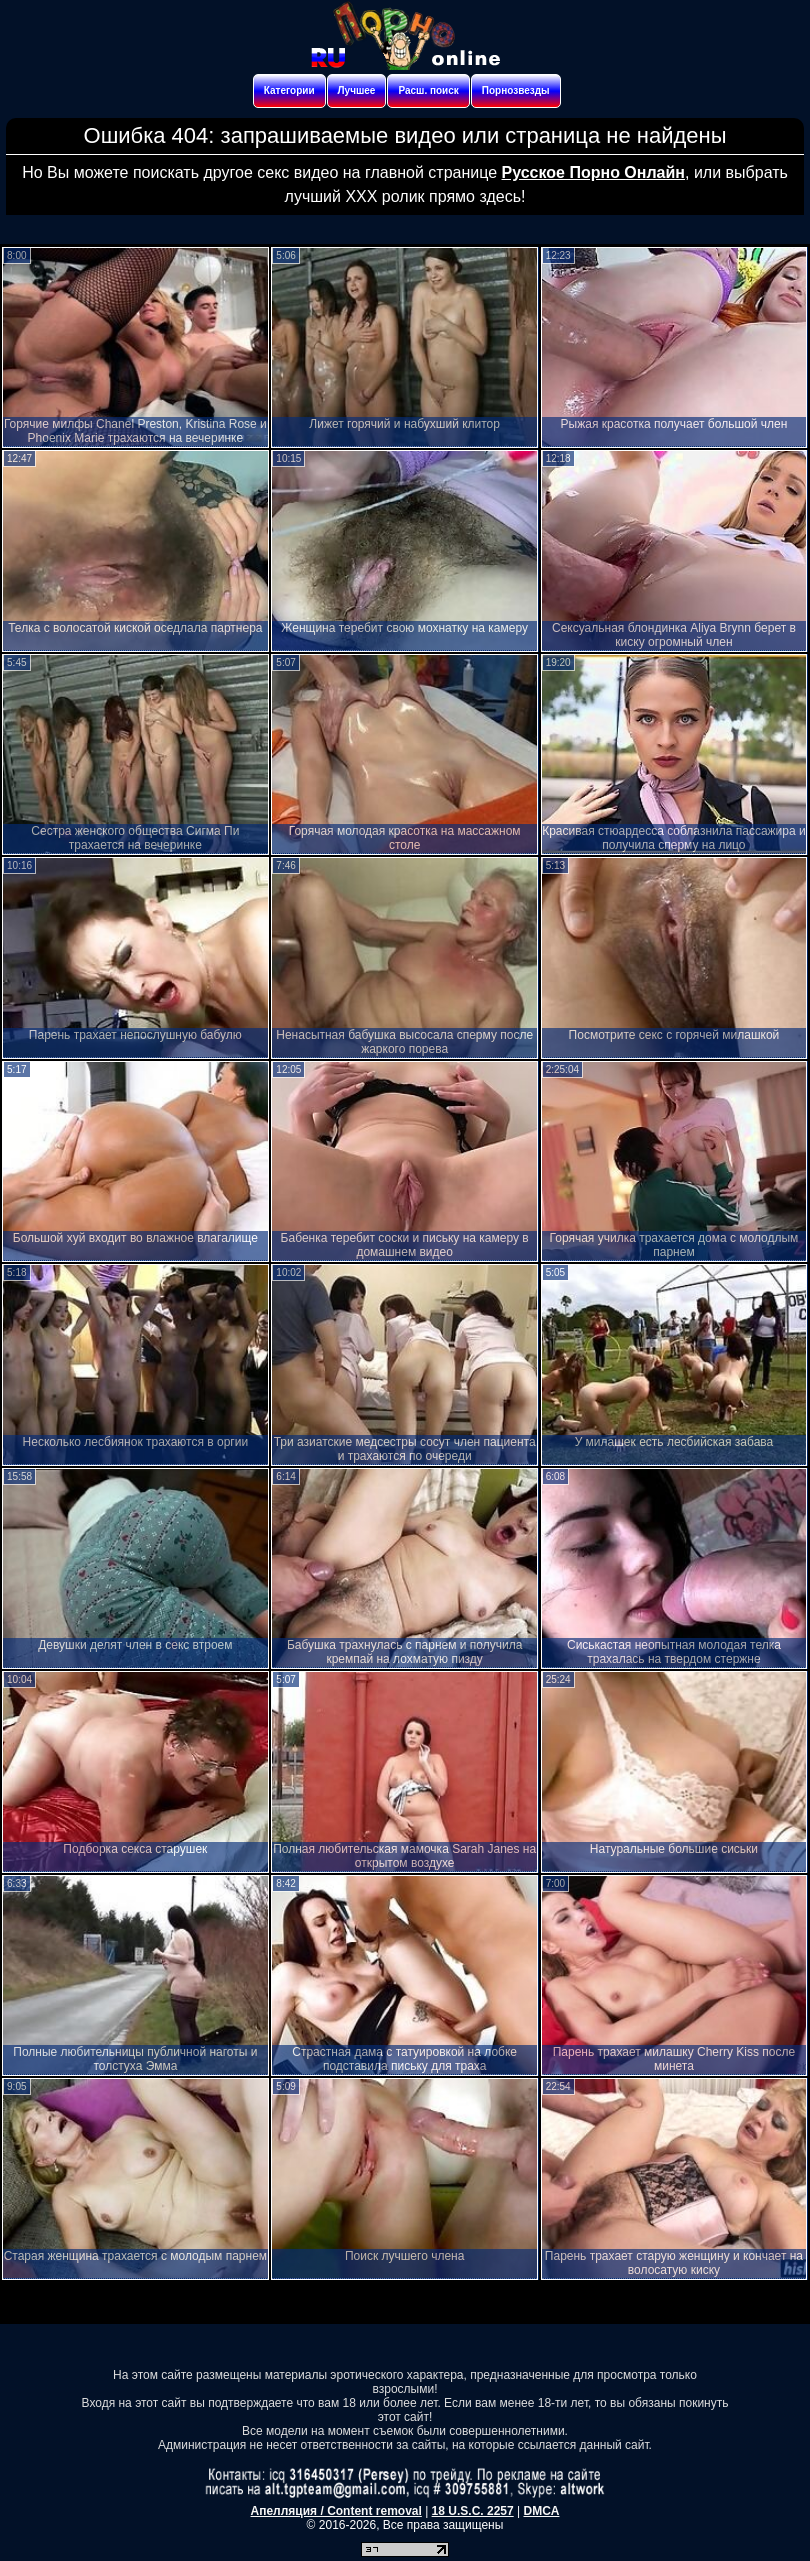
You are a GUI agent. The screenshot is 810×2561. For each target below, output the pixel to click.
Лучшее (357, 90)
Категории (289, 90)
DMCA (541, 2511)
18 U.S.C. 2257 (473, 2511)
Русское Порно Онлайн (593, 172)
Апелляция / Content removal (336, 2511)
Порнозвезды (516, 90)
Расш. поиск (428, 90)
